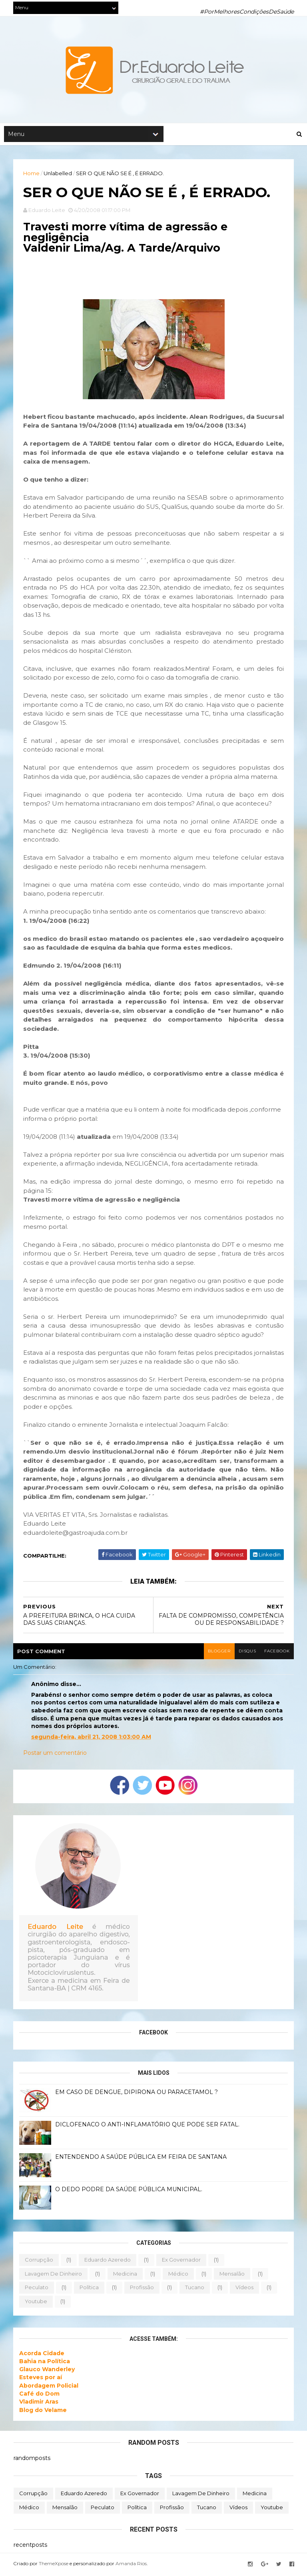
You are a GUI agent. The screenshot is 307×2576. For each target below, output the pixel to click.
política (89, 2289)
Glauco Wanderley (47, 2370)
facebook (276, 1652)
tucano (195, 2289)
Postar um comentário (55, 1754)
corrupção (39, 2261)
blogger (217, 1652)
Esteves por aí (41, 2378)
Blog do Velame (43, 2411)
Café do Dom (40, 2395)
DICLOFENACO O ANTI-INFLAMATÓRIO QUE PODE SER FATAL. (148, 2126)
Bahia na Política (45, 2362)
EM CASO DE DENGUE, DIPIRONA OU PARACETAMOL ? (137, 2093)
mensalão (232, 2275)
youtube (36, 2302)
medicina (126, 2275)
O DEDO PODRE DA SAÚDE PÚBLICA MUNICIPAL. (129, 2190)
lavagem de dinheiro (53, 2275)
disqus (246, 1652)
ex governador (181, 2261)
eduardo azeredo (108, 2261)
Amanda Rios (131, 2565)
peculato (37, 2289)
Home (32, 174)
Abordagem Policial (49, 2386)
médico (179, 2275)
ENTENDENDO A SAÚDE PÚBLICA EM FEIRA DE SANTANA (141, 2158)
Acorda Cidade (42, 2354)
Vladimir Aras (39, 2403)
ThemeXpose (54, 2565)
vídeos (245, 2289)
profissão (142, 2289)
